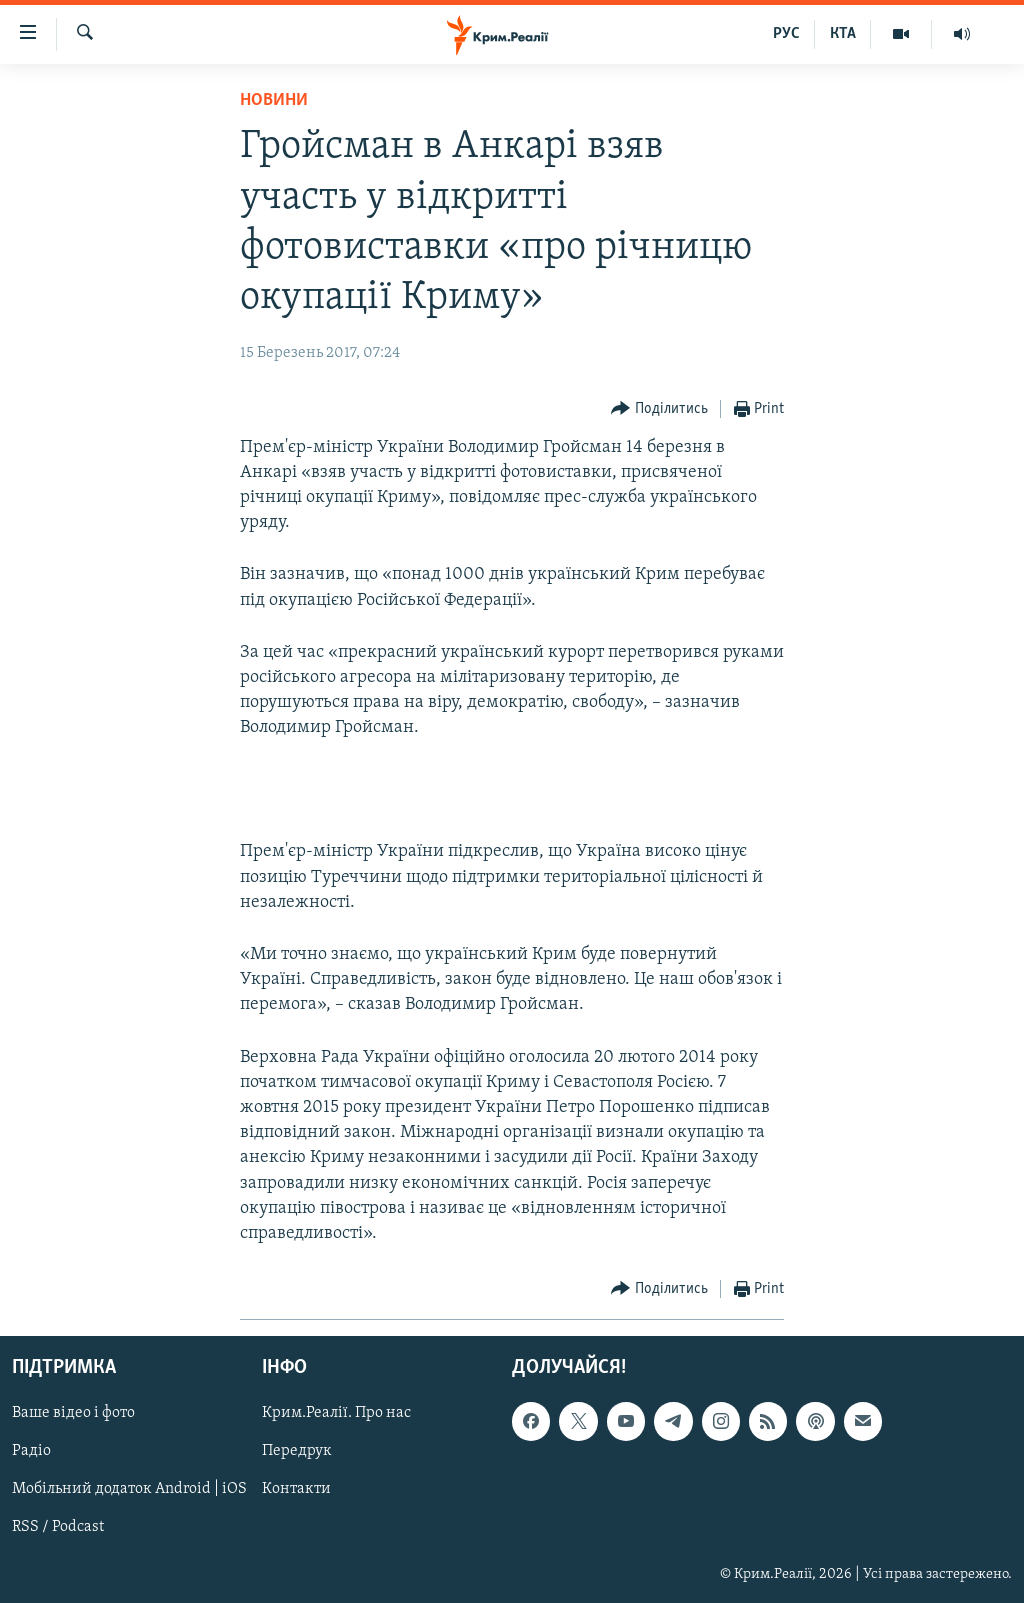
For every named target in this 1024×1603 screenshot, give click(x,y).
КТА (843, 34)
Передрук (297, 1452)
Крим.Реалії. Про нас (336, 1414)
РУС (786, 34)
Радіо (31, 1452)
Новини (274, 100)
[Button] (659, 409)
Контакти (296, 1490)
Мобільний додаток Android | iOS (129, 1490)
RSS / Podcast (58, 1528)
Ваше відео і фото (73, 1414)
